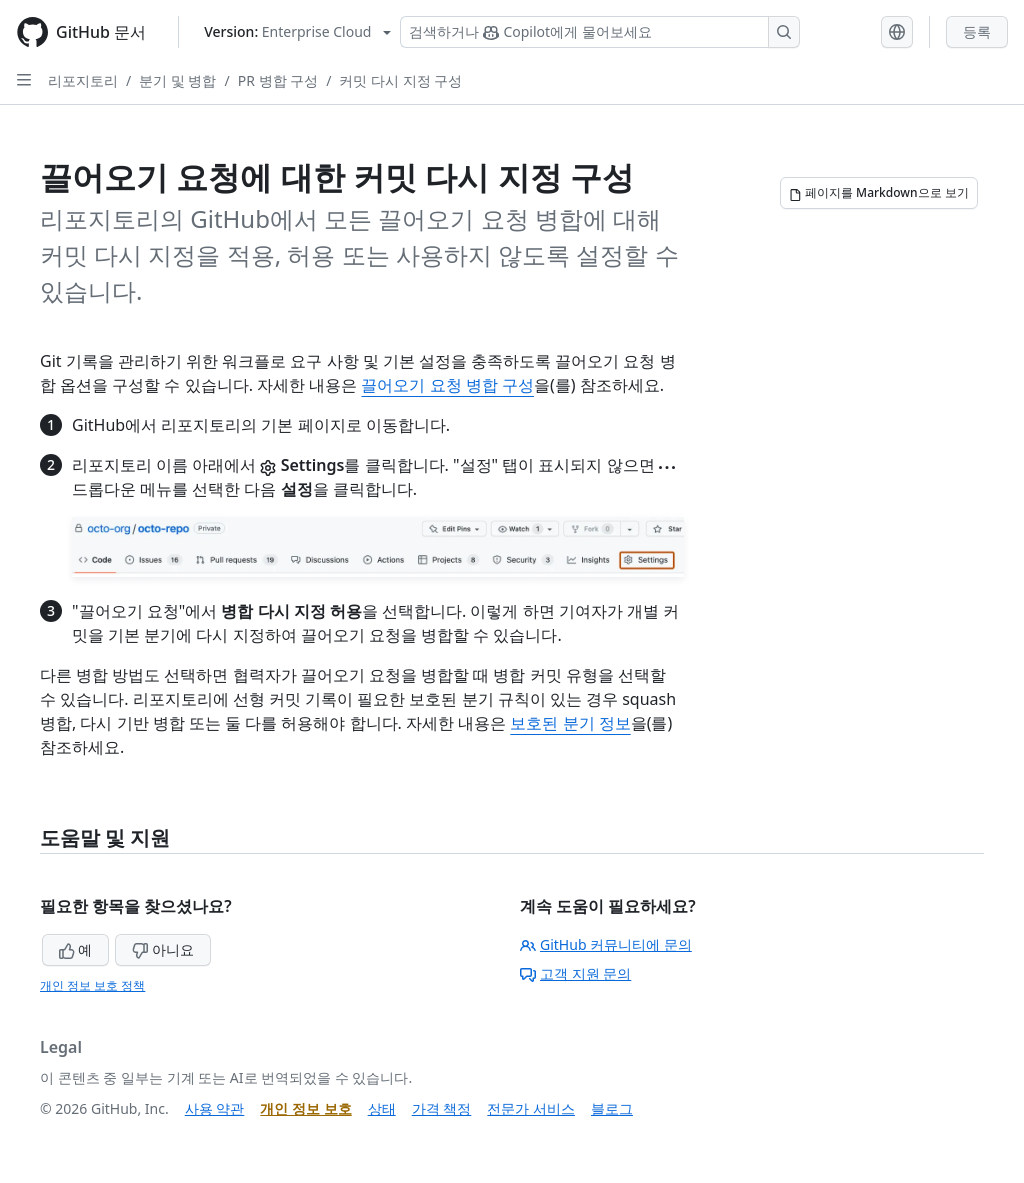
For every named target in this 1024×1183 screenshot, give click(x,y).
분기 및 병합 (177, 80)
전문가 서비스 (531, 1108)
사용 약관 (215, 1108)
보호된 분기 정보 (570, 723)
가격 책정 (442, 1108)
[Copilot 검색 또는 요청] (600, 32)
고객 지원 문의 (575, 973)
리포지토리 (83, 80)
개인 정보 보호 (305, 1108)
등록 (977, 31)
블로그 (612, 1108)
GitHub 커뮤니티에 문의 (606, 944)
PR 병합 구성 (278, 80)
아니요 (163, 949)
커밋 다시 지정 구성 (400, 80)
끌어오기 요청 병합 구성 (447, 385)
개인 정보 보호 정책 (92, 985)
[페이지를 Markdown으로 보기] (879, 193)
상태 (382, 1108)
